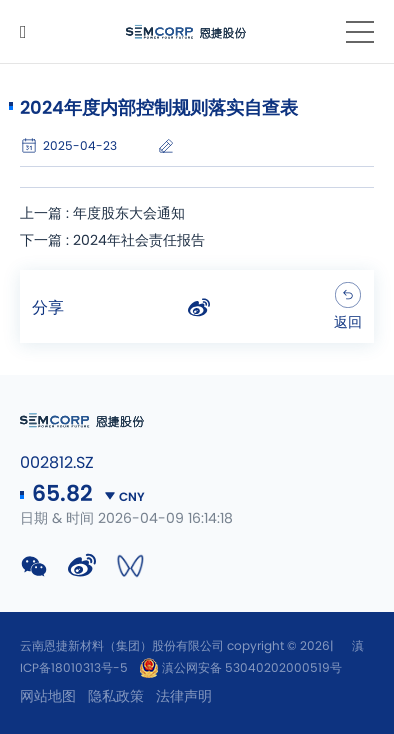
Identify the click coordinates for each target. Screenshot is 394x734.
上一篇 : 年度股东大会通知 (102, 214)
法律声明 (184, 697)
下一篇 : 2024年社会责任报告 (112, 241)
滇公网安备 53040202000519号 (240, 668)
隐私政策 (116, 697)
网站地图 (48, 697)
